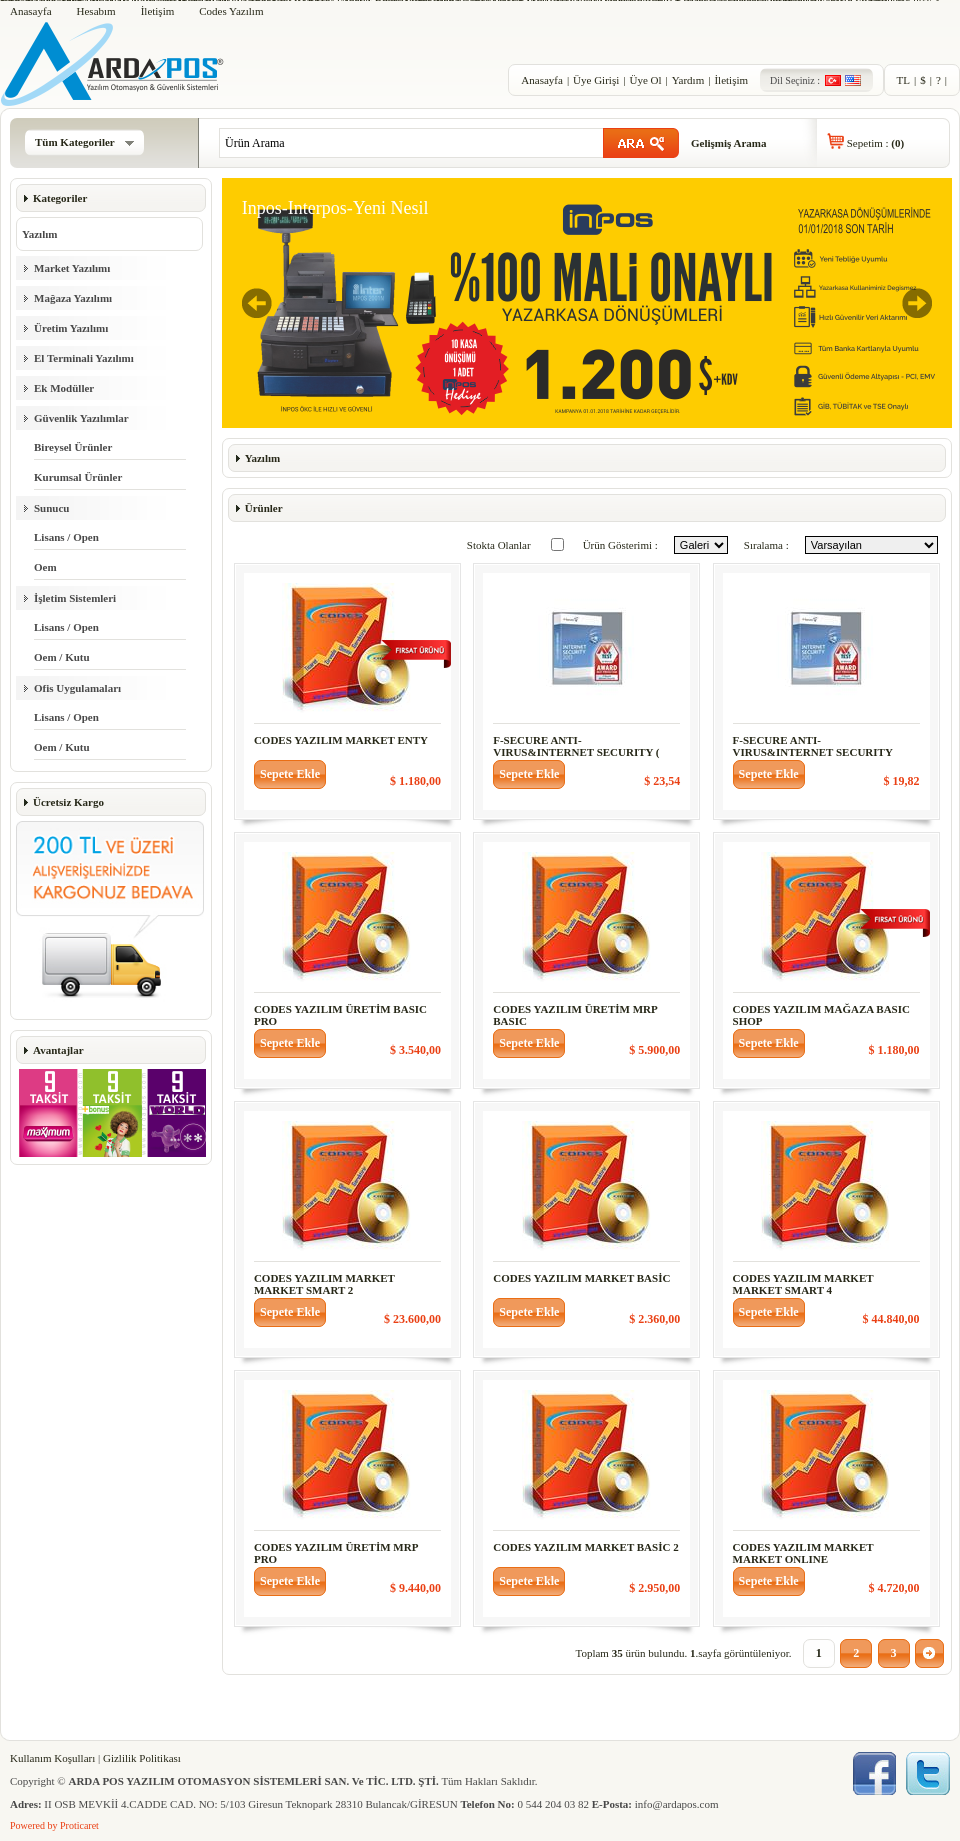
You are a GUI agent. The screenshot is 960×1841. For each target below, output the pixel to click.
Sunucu (51, 508)
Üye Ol (645, 80)
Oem (45, 567)
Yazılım (39, 234)
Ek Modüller (64, 388)
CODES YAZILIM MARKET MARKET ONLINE (803, 1553)
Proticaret (79, 1825)
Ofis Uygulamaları (77, 688)
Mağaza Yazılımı (73, 298)
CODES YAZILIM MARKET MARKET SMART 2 (324, 1284)
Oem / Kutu (62, 657)
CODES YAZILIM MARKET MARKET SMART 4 (803, 1284)
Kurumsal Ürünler (78, 477)
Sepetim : (875, 143)
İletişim (158, 11)
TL (903, 80)
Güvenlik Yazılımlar (81, 418)
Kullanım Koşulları (52, 1758)
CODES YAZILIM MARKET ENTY (341, 740)
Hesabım (96, 11)
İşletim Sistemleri (75, 598)
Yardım (688, 80)
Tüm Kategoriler (84, 142)
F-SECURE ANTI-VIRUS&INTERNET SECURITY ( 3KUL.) (576, 752)
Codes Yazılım (231, 11)
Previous (257, 303)
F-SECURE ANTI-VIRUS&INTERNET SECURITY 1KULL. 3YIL (813, 752)
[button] (290, 774)
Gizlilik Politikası (142, 1758)
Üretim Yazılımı (71, 328)
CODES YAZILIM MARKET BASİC (581, 1278)
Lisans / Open (66, 537)
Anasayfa (31, 11)
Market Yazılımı (72, 268)
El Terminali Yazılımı (84, 358)
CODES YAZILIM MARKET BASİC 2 (585, 1547)
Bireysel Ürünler (73, 447)
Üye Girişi (596, 80)
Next (917, 303)
